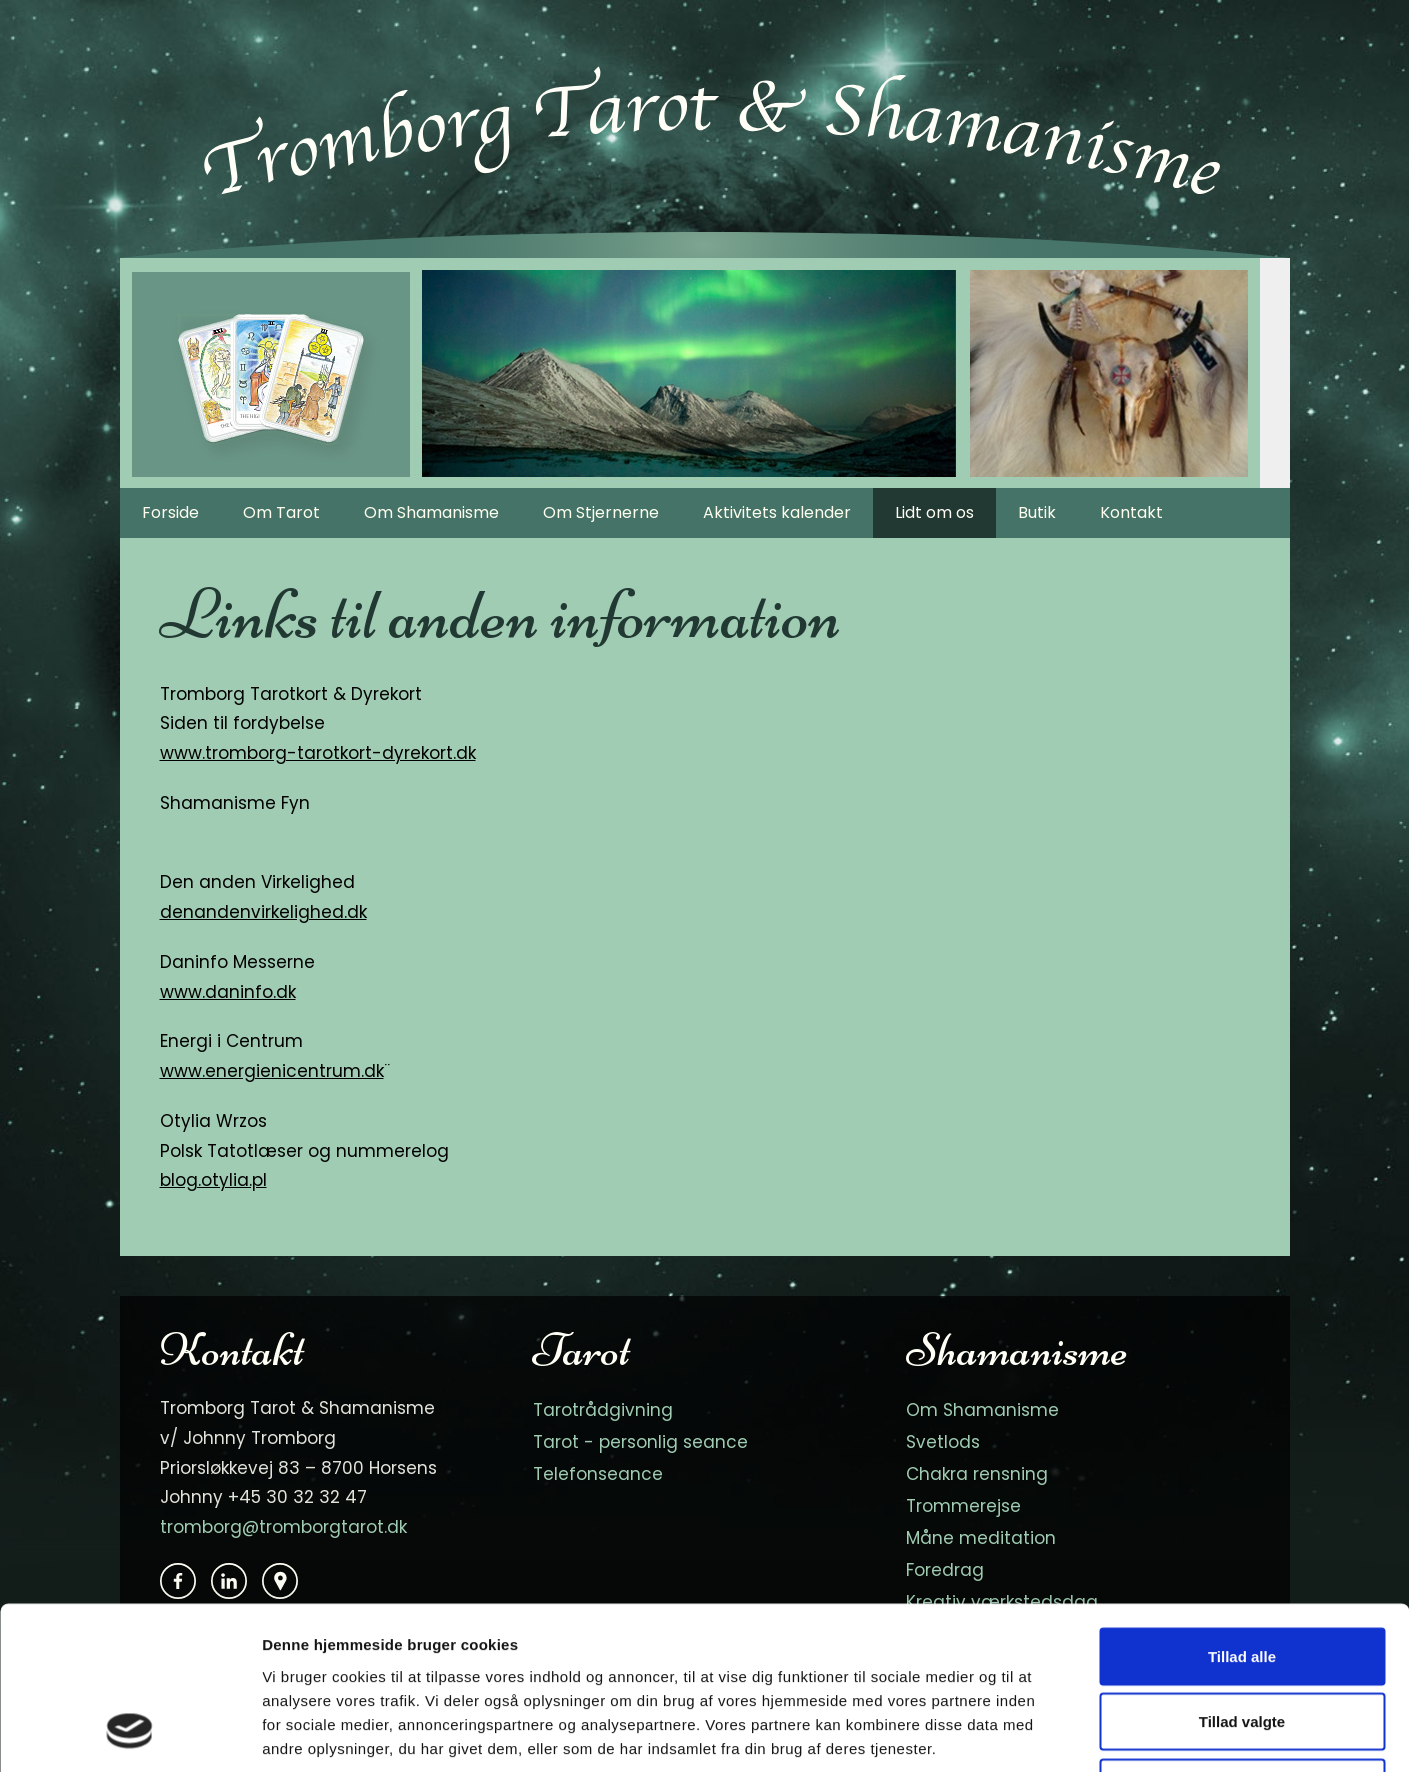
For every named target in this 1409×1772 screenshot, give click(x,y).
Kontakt (1131, 512)
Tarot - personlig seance (640, 1442)
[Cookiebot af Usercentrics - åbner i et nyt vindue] (129, 1733)
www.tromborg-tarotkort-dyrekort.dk (318, 753)
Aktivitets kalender (777, 512)
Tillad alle (1242, 1509)
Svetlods (943, 1442)
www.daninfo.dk (228, 992)
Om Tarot (281, 512)
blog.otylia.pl (213, 1180)
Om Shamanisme (431, 512)
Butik (1037, 512)
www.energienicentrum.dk (272, 1071)
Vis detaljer (1039, 1732)
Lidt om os (934, 512)
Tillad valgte (1242, 1575)
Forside (170, 512)
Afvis (1242, 1640)
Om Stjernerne (601, 512)
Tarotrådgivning (603, 1410)
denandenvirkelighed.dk (263, 912)
